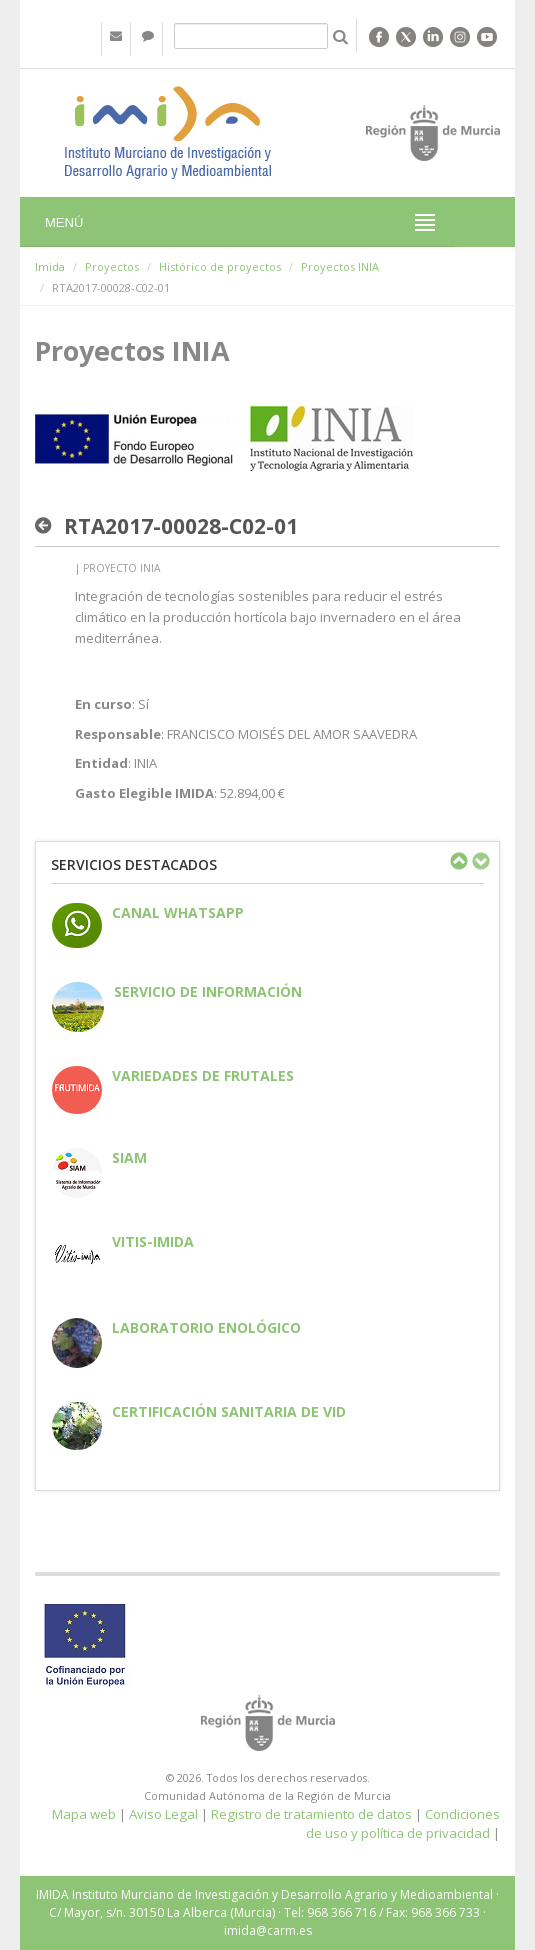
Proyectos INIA (340, 266)
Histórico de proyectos (220, 266)
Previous (458, 861)
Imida (50, 266)
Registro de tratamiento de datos (311, 1814)
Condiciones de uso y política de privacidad (403, 1823)
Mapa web (84, 1814)
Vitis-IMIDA (153, 1241)
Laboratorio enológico (206, 1327)
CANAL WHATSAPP (178, 912)
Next (480, 861)
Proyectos (112, 266)
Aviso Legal (163, 1814)
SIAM (129, 1157)
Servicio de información (208, 991)
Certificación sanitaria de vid (229, 1411)
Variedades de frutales (203, 1075)
